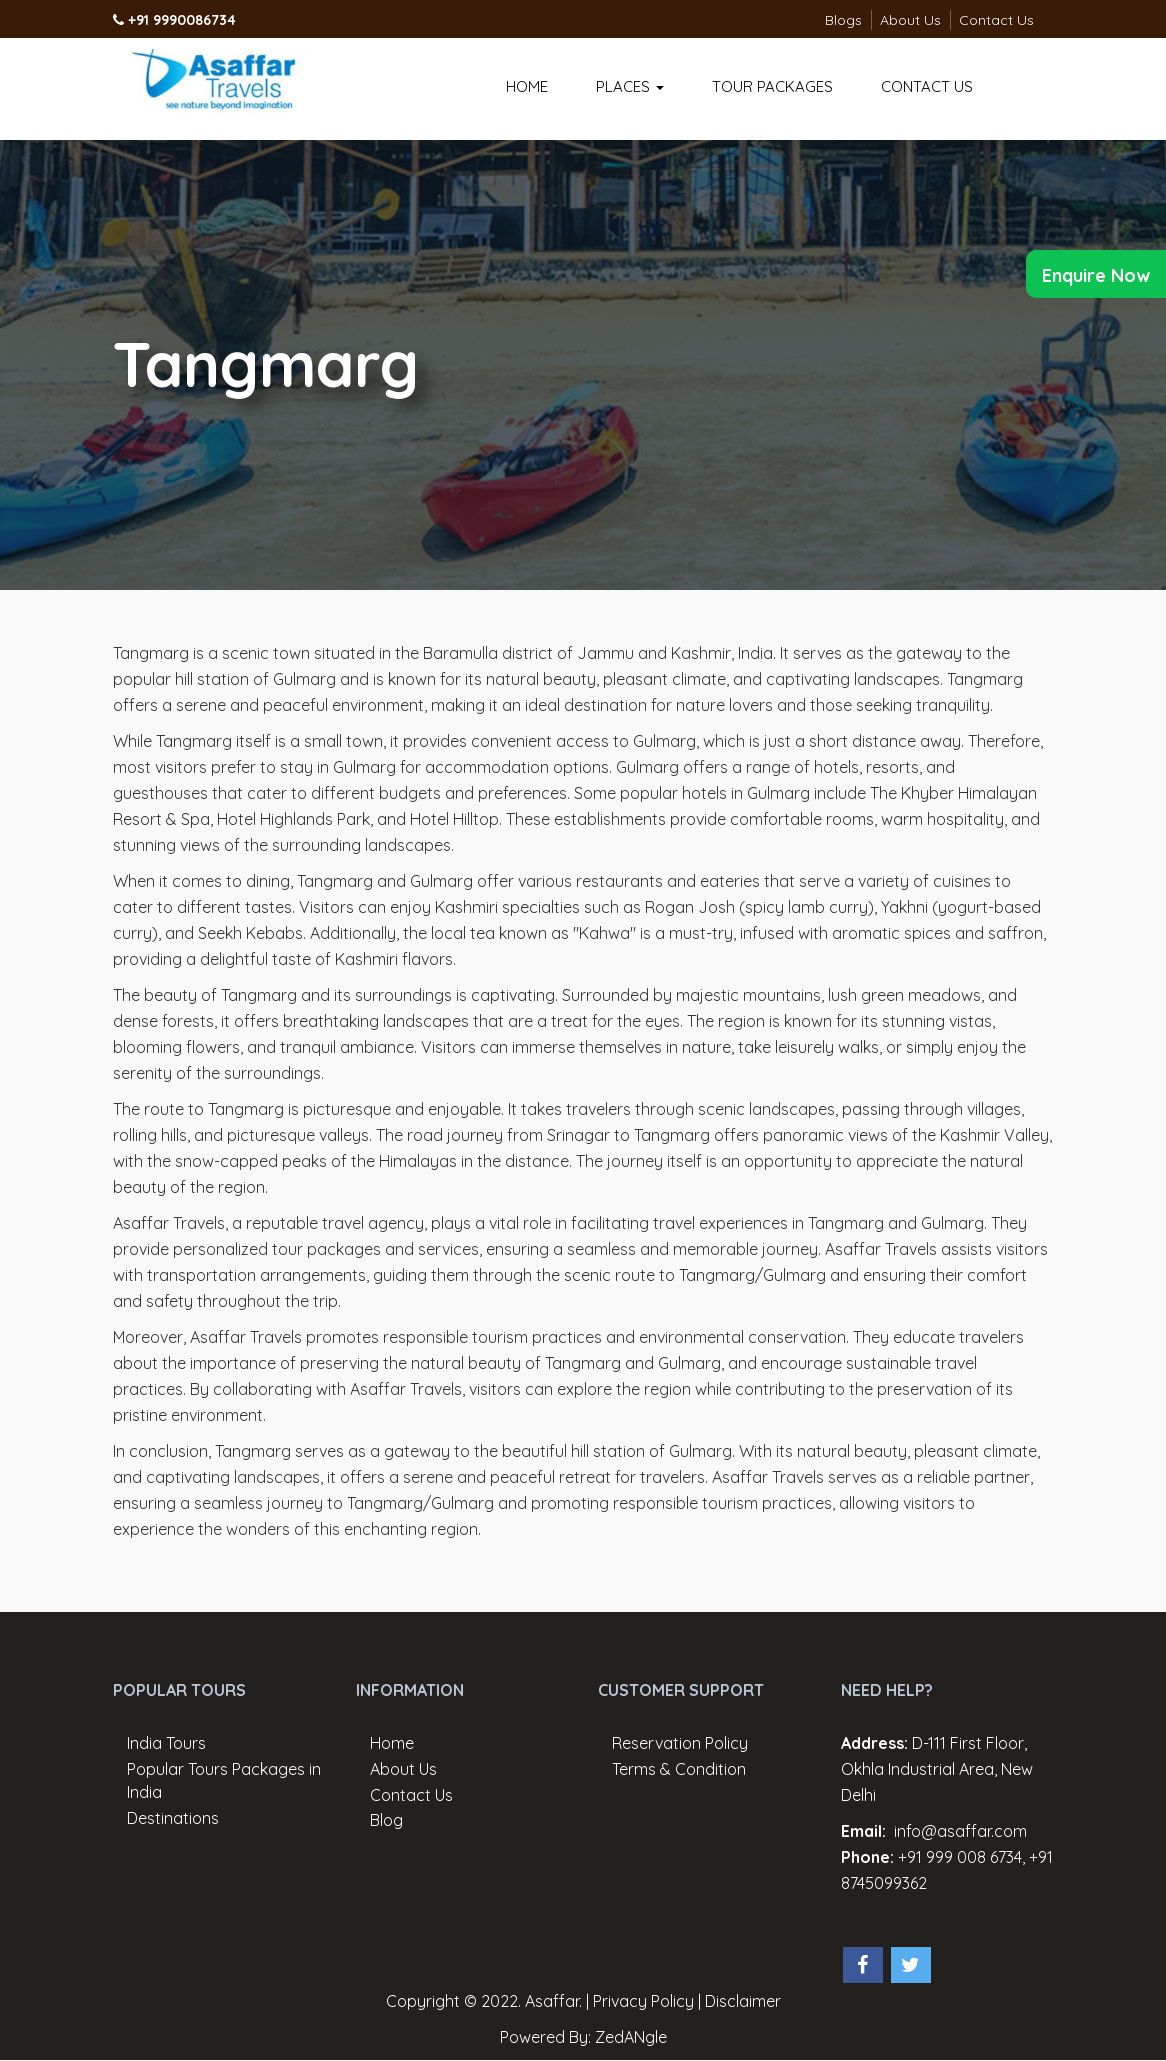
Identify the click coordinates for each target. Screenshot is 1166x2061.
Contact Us (996, 20)
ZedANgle (631, 2037)
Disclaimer (743, 2001)
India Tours (166, 1743)
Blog (386, 1820)
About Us (910, 20)
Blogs (843, 20)
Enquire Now (1096, 275)
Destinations (173, 1818)
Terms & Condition (679, 1769)
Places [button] (630, 86)
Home (527, 86)
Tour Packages (772, 86)
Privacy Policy (643, 2001)
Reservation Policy (680, 1743)
